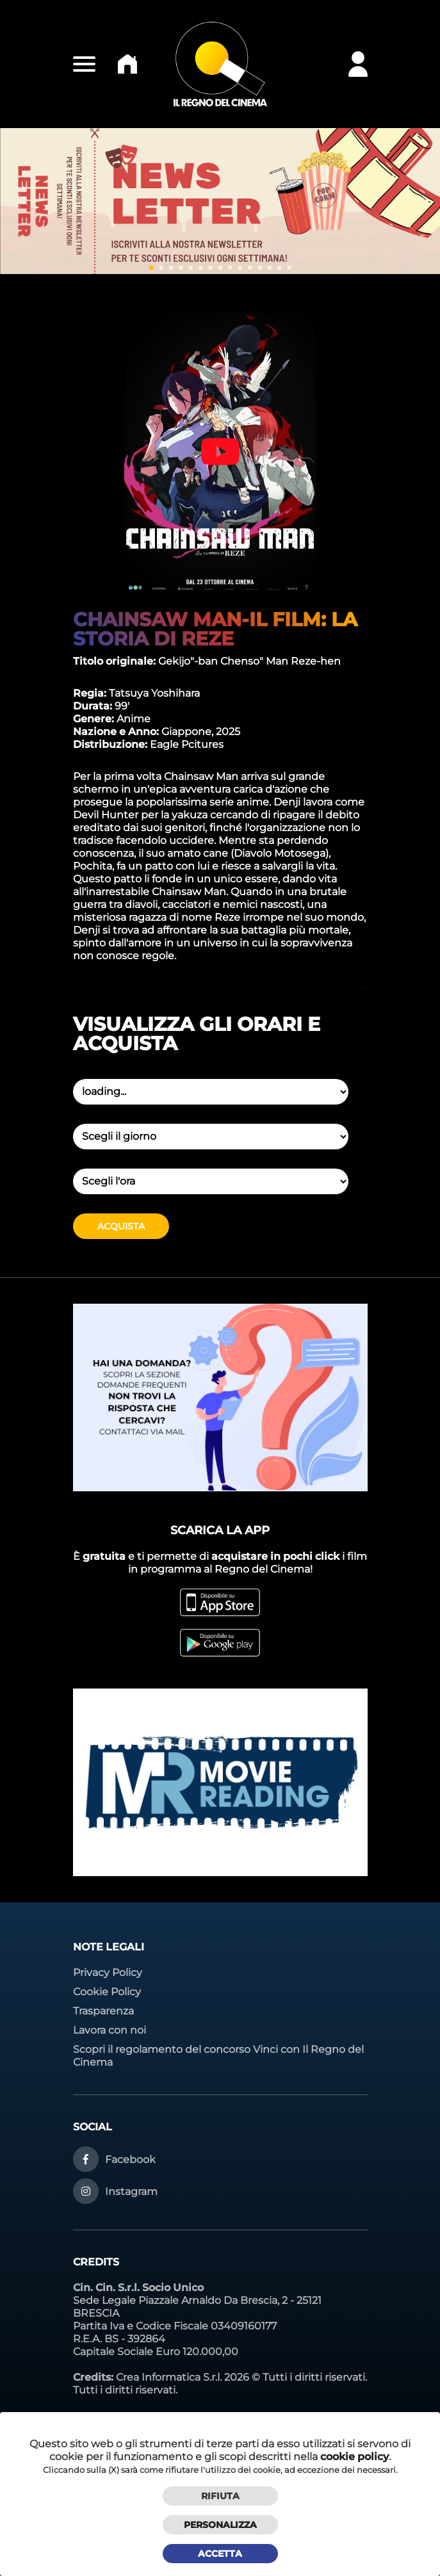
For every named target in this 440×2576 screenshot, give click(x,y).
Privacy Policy (107, 1972)
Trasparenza (103, 2011)
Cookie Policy (107, 1992)
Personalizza (220, 2525)
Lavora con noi (109, 2030)
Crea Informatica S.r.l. (169, 2377)
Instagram (131, 2191)
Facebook (130, 2159)
